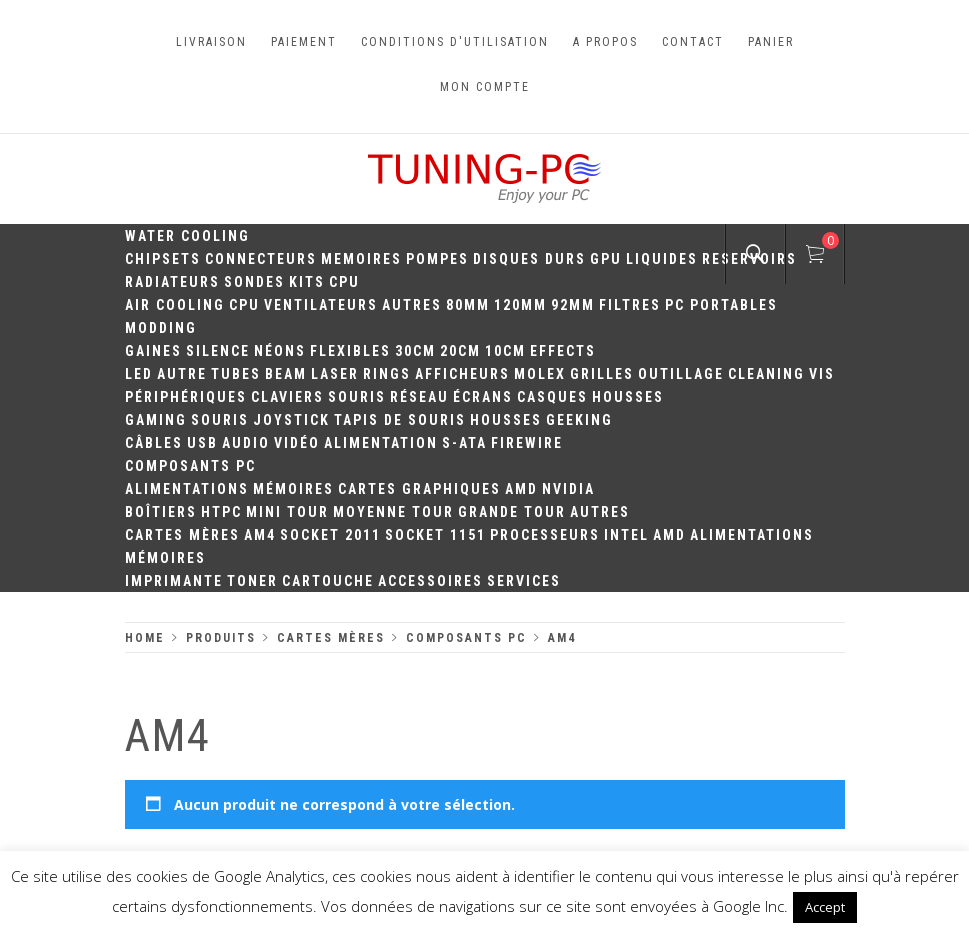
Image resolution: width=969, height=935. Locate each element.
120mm (520, 305)
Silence (218, 351)
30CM (415, 351)
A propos (605, 42)
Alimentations (187, 489)
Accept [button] (825, 907)
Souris (357, 397)
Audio (246, 443)
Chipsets (163, 259)
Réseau (419, 397)
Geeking (579, 420)
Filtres (630, 305)
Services (524, 581)
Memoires (361, 259)
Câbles (154, 443)
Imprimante (174, 581)
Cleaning (766, 374)
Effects (563, 351)
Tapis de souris (400, 420)
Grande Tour (512, 512)
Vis (822, 374)
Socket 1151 (435, 535)
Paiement (304, 42)
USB (202, 443)
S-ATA (464, 443)
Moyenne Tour (393, 512)
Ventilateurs (321, 305)
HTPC (221, 512)
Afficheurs (462, 374)
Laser (335, 374)
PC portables (721, 305)
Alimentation (381, 443)
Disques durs (529, 259)
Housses (628, 397)
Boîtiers (161, 512)
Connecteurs (261, 259)
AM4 (260, 535)
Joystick (291, 420)
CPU (344, 282)
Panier (771, 42)
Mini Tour (287, 512)
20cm (460, 351)
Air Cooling (175, 305)
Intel (626, 535)
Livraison (211, 42)
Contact (693, 42)
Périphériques (186, 397)
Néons (280, 351)
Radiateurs (172, 282)
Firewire (527, 443)
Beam (286, 374)
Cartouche (328, 581)
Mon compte (485, 87)
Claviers (287, 397)
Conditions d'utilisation (455, 42)
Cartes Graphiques (419, 489)
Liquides (662, 259)
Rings (387, 374)
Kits (307, 282)
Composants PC (190, 466)
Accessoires (430, 581)
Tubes (236, 374)
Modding (161, 328)
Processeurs (545, 535)
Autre (182, 374)
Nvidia (568, 489)
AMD (521, 489)
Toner (252, 581)
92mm (573, 305)
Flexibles (350, 351)
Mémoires (293, 489)
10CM (505, 351)
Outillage (681, 374)
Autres (412, 305)
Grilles (602, 374)
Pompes (437, 259)
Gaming (156, 420)
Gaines (153, 351)
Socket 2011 (330, 535)
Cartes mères (182, 535)
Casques (552, 397)
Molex (540, 374)
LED (139, 374)
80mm (468, 305)
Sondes (254, 282)
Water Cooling (187, 236)
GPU (606, 259)
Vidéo (297, 443)
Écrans (483, 397)
